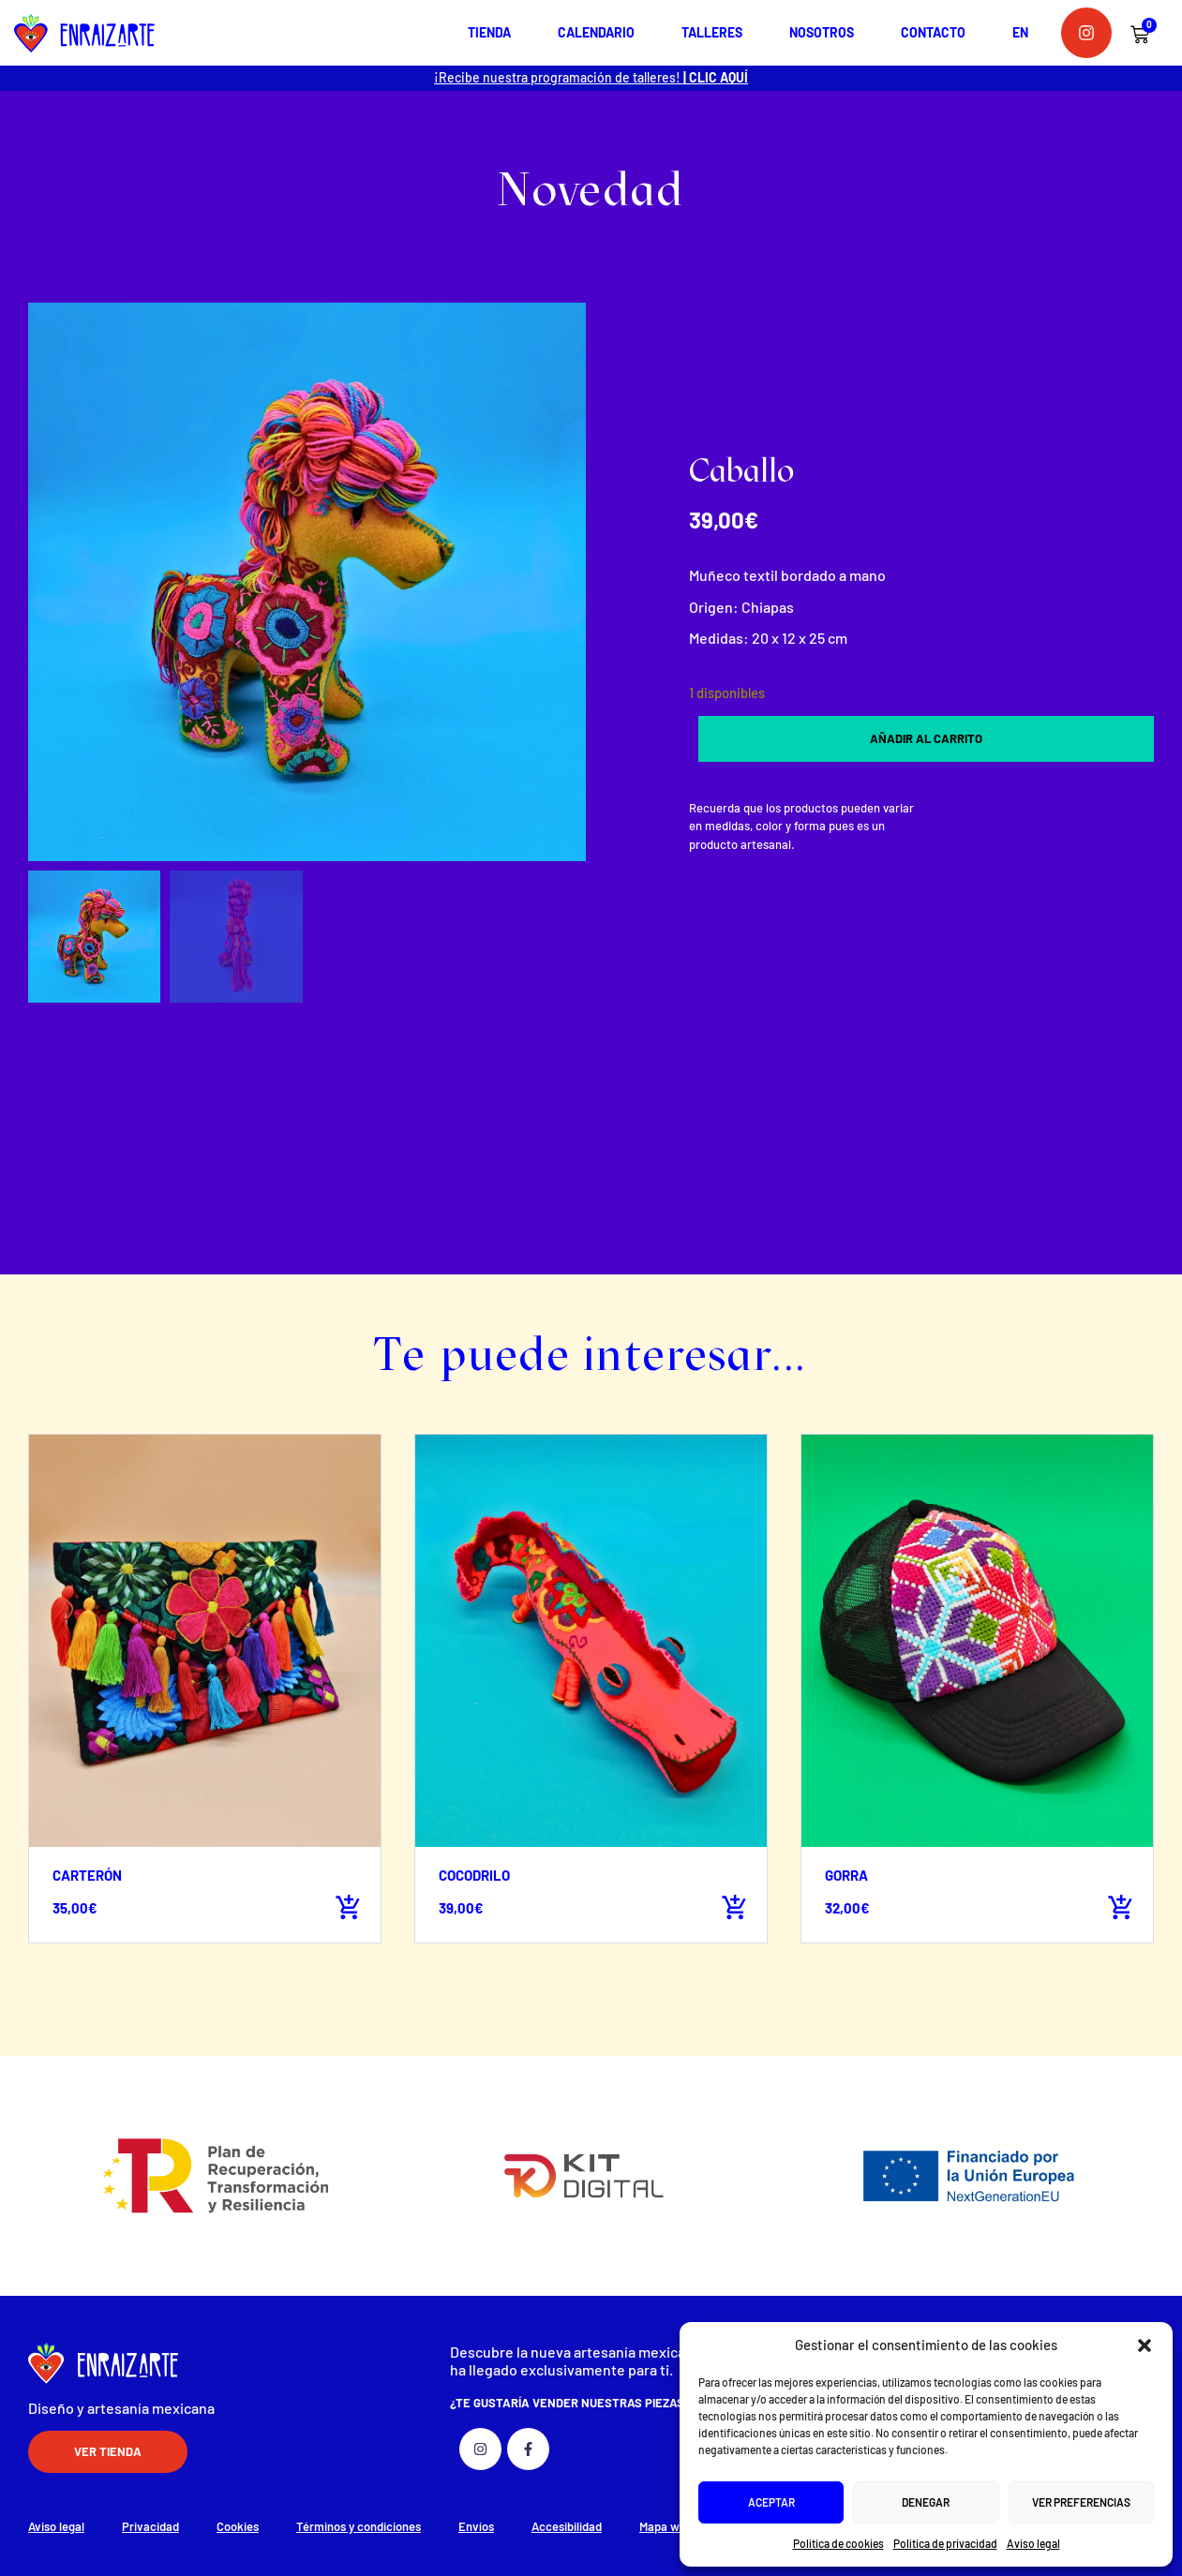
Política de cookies (838, 2543)
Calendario (596, 32)
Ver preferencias (1081, 2502)
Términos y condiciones (358, 2526)
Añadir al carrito (926, 738)
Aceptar (771, 2502)
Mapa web (666, 2526)
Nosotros (821, 32)
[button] (1144, 2345)
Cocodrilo (474, 1875)
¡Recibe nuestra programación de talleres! (591, 77)
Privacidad (150, 2526)
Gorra (846, 1875)
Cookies (238, 2526)
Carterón (87, 1875)
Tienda (489, 32)
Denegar (926, 2502)
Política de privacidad (945, 2543)
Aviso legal (1033, 2543)
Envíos (476, 2526)
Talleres (711, 32)
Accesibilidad (566, 2526)
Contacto (933, 32)
